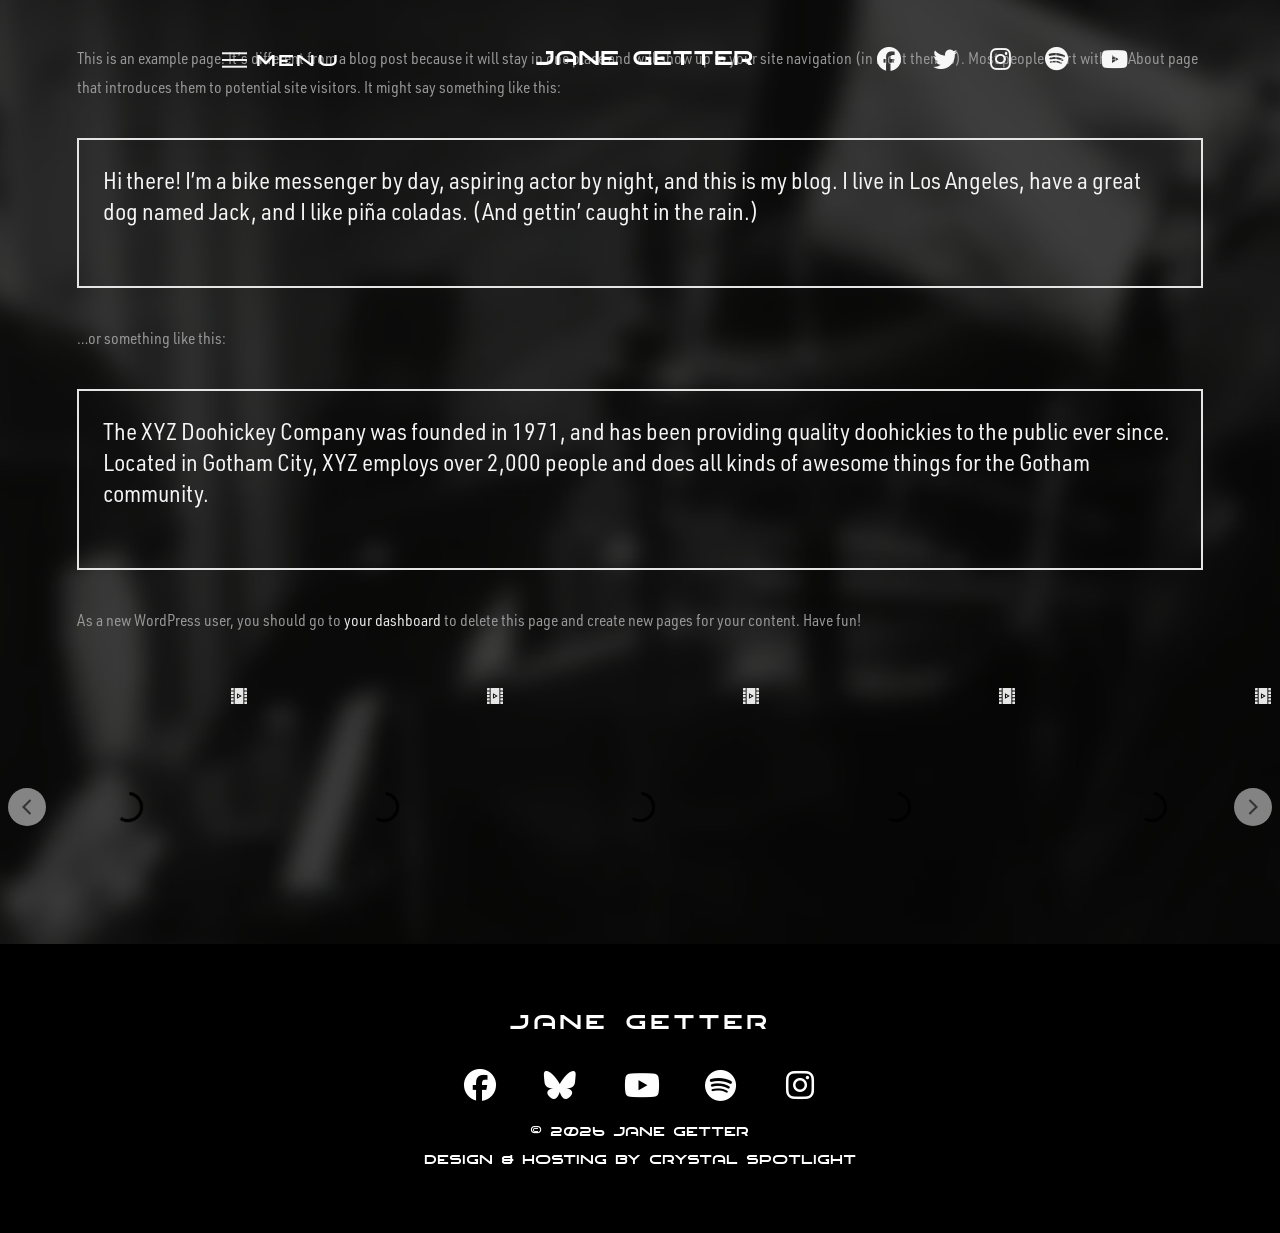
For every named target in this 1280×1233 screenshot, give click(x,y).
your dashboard (392, 619)
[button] (279, 59)
